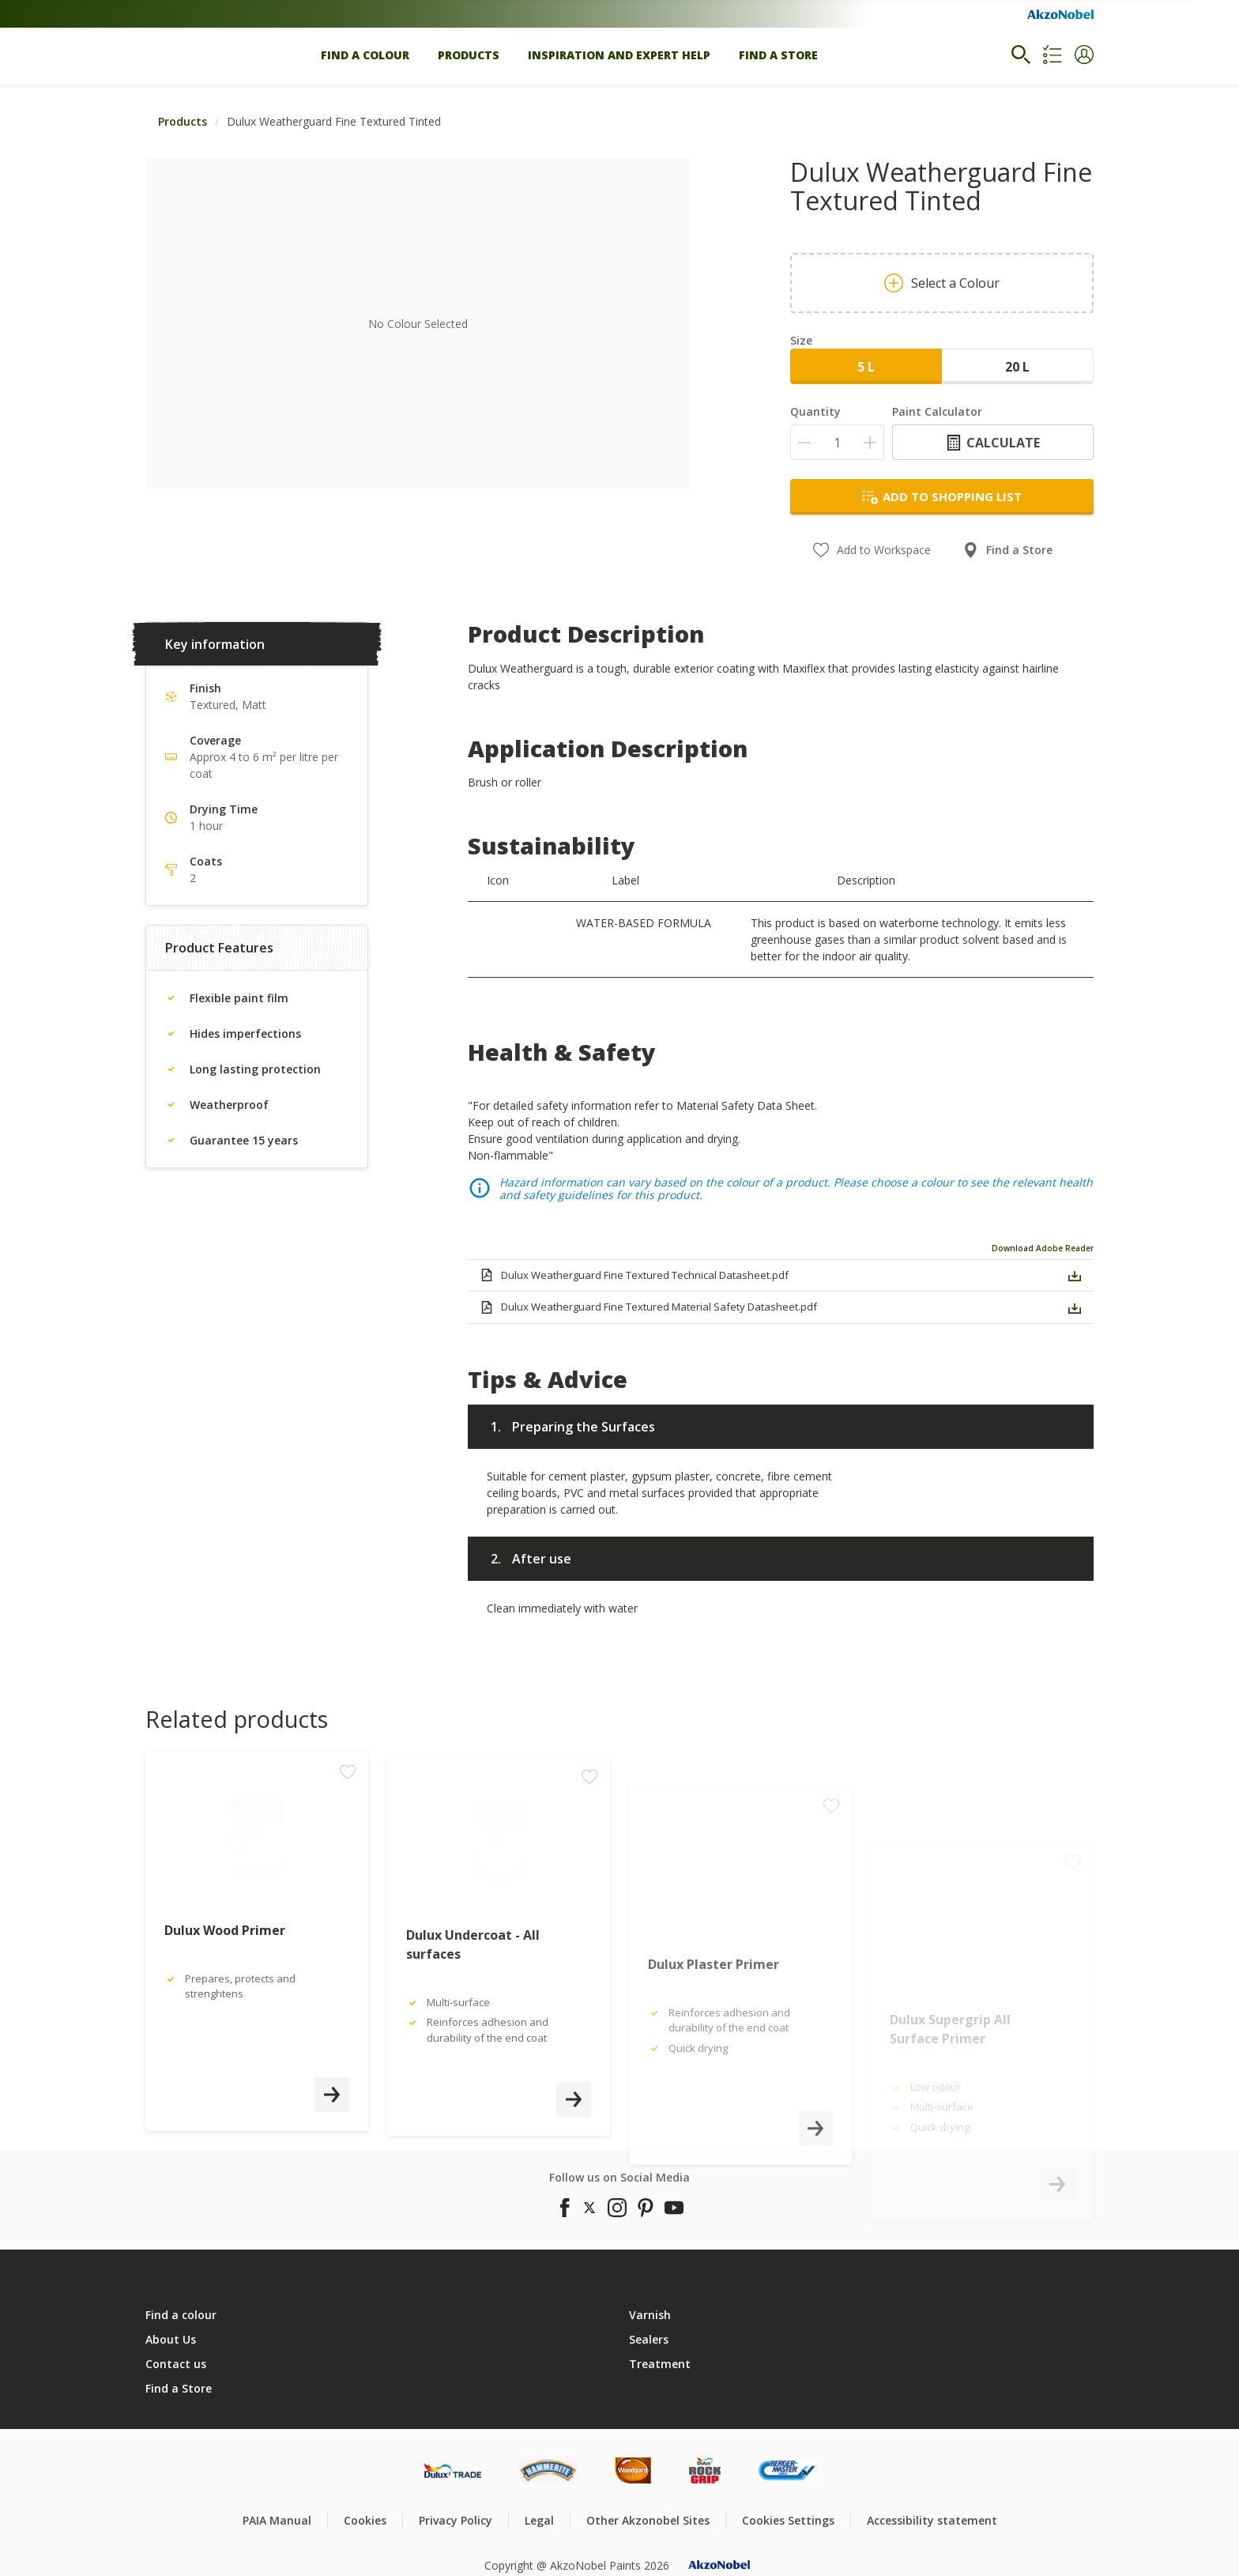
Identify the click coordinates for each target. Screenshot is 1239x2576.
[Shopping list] (1052, 54)
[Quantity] (837, 442)
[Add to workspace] (348, 1880)
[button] (1084, 54)
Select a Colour (942, 282)
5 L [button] (866, 366)
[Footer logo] (452, 2470)
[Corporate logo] (1060, 14)
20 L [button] (1017, 366)
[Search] (1020, 54)
